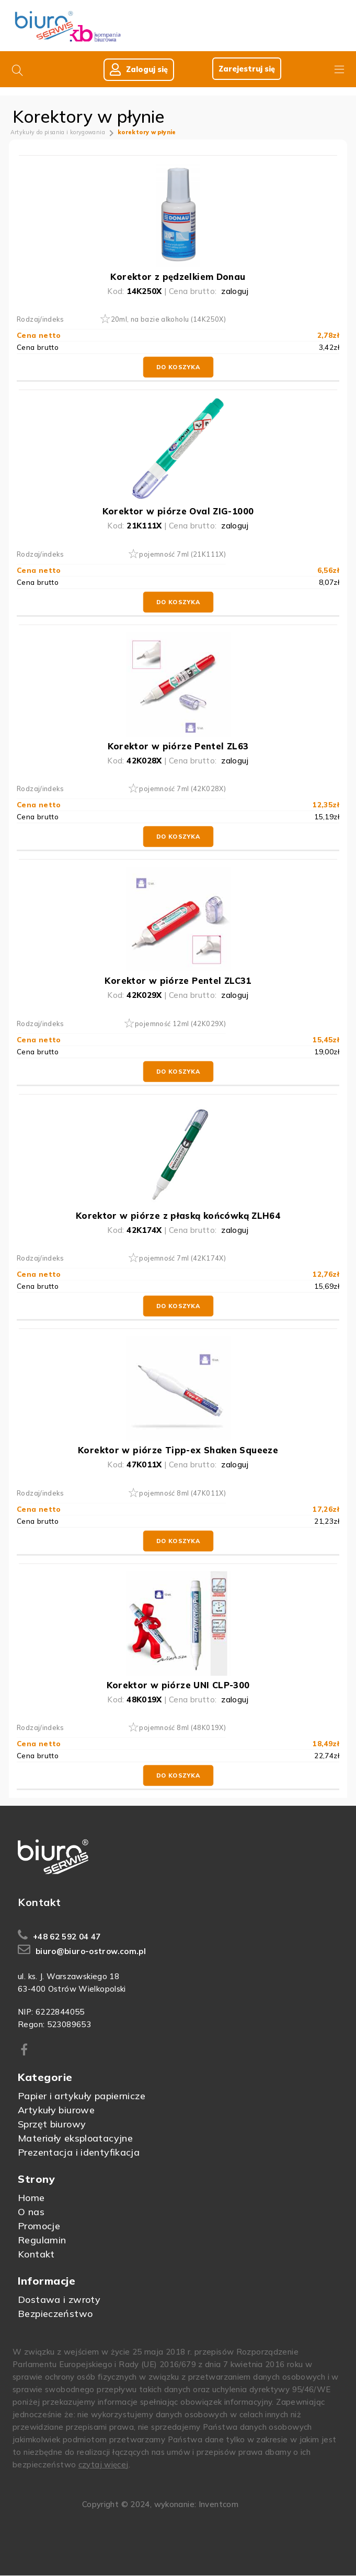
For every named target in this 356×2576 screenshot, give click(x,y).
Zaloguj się (136, 70)
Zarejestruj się (245, 69)
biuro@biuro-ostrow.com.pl (91, 1952)
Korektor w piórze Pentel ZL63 (178, 746)
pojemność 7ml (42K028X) (182, 789)
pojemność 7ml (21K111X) (182, 554)
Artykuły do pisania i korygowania (57, 132)
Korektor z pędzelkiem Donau (177, 277)
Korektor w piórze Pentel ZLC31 (178, 980)
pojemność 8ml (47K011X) (182, 1493)
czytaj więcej (103, 2465)
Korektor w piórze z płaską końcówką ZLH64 (178, 1215)
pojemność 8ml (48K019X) (182, 1728)
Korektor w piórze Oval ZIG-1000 (178, 511)
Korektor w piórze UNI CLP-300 (178, 1685)
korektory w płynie (147, 132)
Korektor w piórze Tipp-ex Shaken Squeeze (178, 1450)
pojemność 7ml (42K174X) (182, 1258)
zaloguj (235, 292)
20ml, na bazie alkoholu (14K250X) (168, 319)
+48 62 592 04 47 (67, 1937)
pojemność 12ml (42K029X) (180, 1024)
